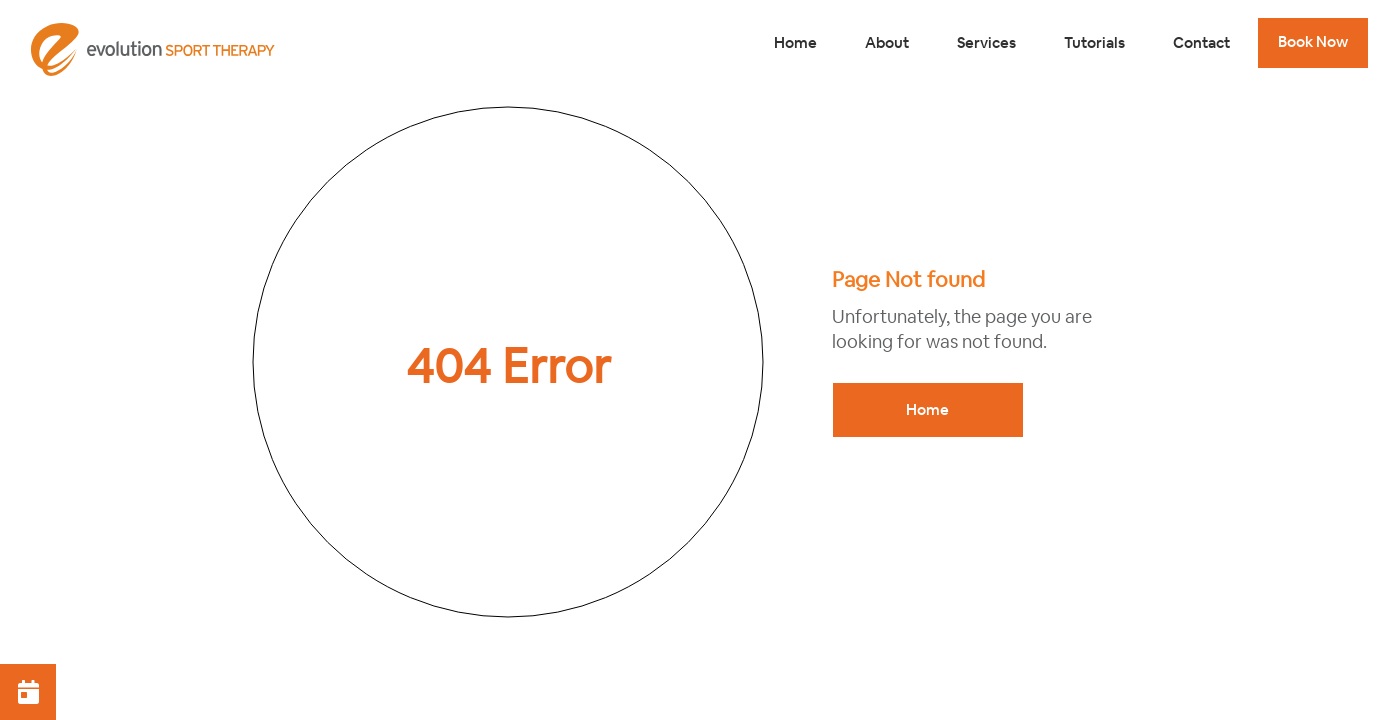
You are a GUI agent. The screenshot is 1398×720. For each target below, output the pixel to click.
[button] (28, 692)
